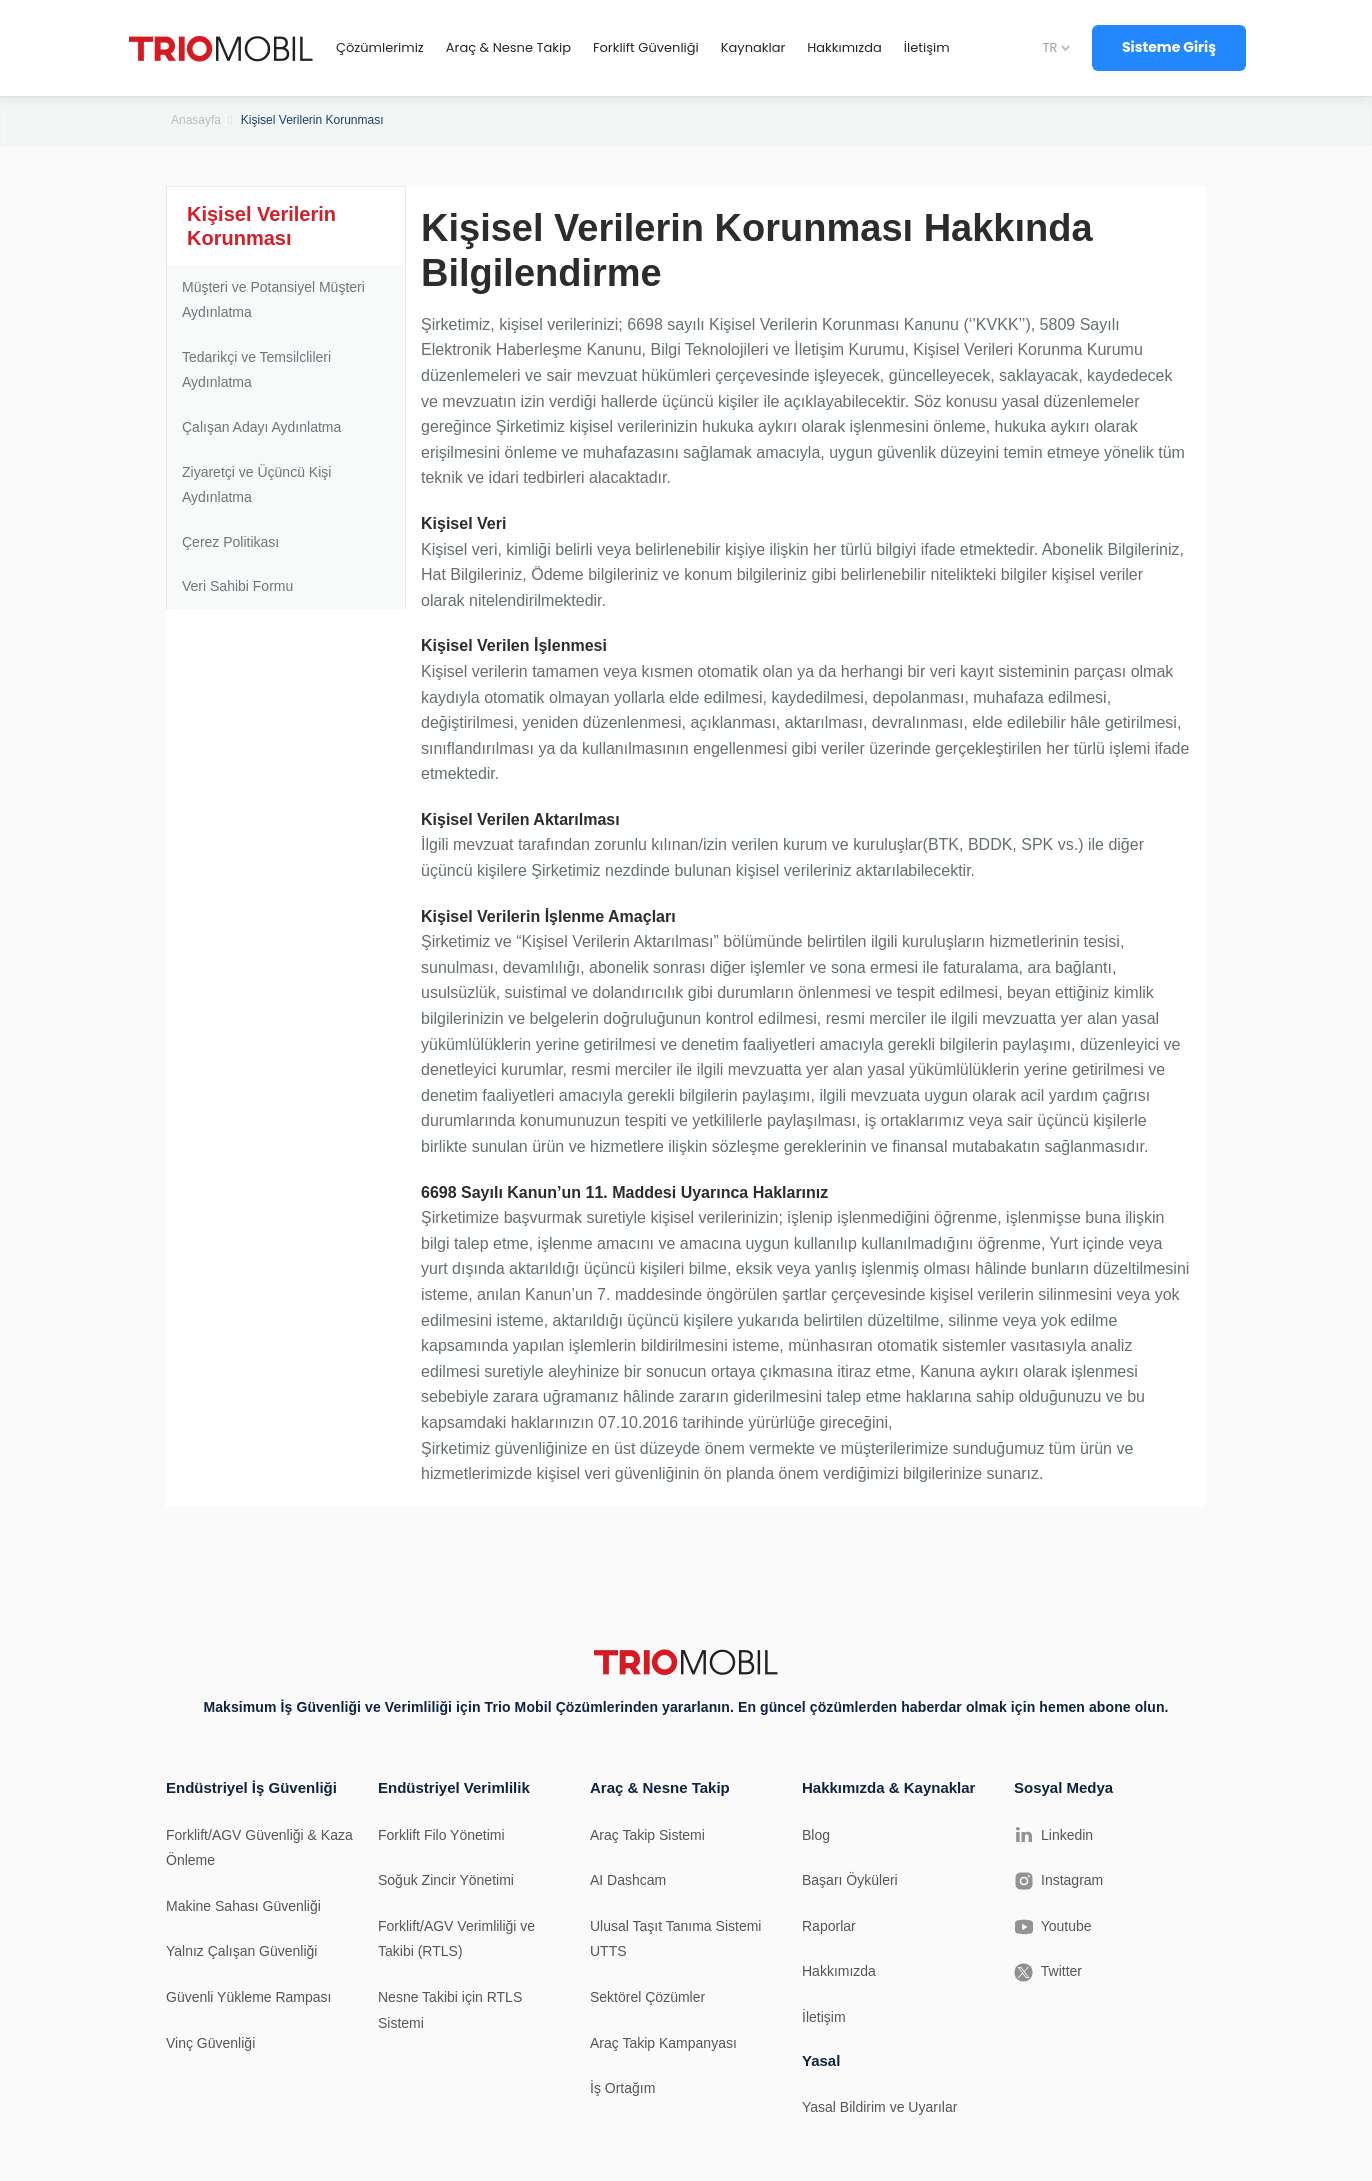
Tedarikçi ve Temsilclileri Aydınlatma (256, 370)
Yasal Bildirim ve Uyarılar (879, 2107)
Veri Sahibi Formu (237, 586)
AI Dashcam (628, 1880)
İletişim (824, 2017)
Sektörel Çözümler (647, 1997)
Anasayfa (196, 120)
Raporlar (829, 1926)
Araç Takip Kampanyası (663, 2043)
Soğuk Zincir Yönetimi (446, 1880)
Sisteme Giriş (1169, 47)
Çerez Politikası (230, 542)
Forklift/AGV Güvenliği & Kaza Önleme (259, 1848)
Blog (816, 1835)
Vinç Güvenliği (210, 2043)
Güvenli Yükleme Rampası (248, 1997)
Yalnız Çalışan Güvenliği (241, 1951)
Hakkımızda (839, 1971)
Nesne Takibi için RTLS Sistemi (450, 2010)
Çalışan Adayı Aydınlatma (261, 427)
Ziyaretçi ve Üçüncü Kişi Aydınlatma (256, 485)
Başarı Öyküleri (850, 1880)
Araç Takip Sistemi (647, 1835)
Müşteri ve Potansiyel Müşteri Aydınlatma (273, 300)
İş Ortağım (622, 2088)
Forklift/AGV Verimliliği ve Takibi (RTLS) (456, 1939)
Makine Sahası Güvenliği (243, 1906)
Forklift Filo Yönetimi (441, 1835)
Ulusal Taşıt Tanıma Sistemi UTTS (675, 1939)
